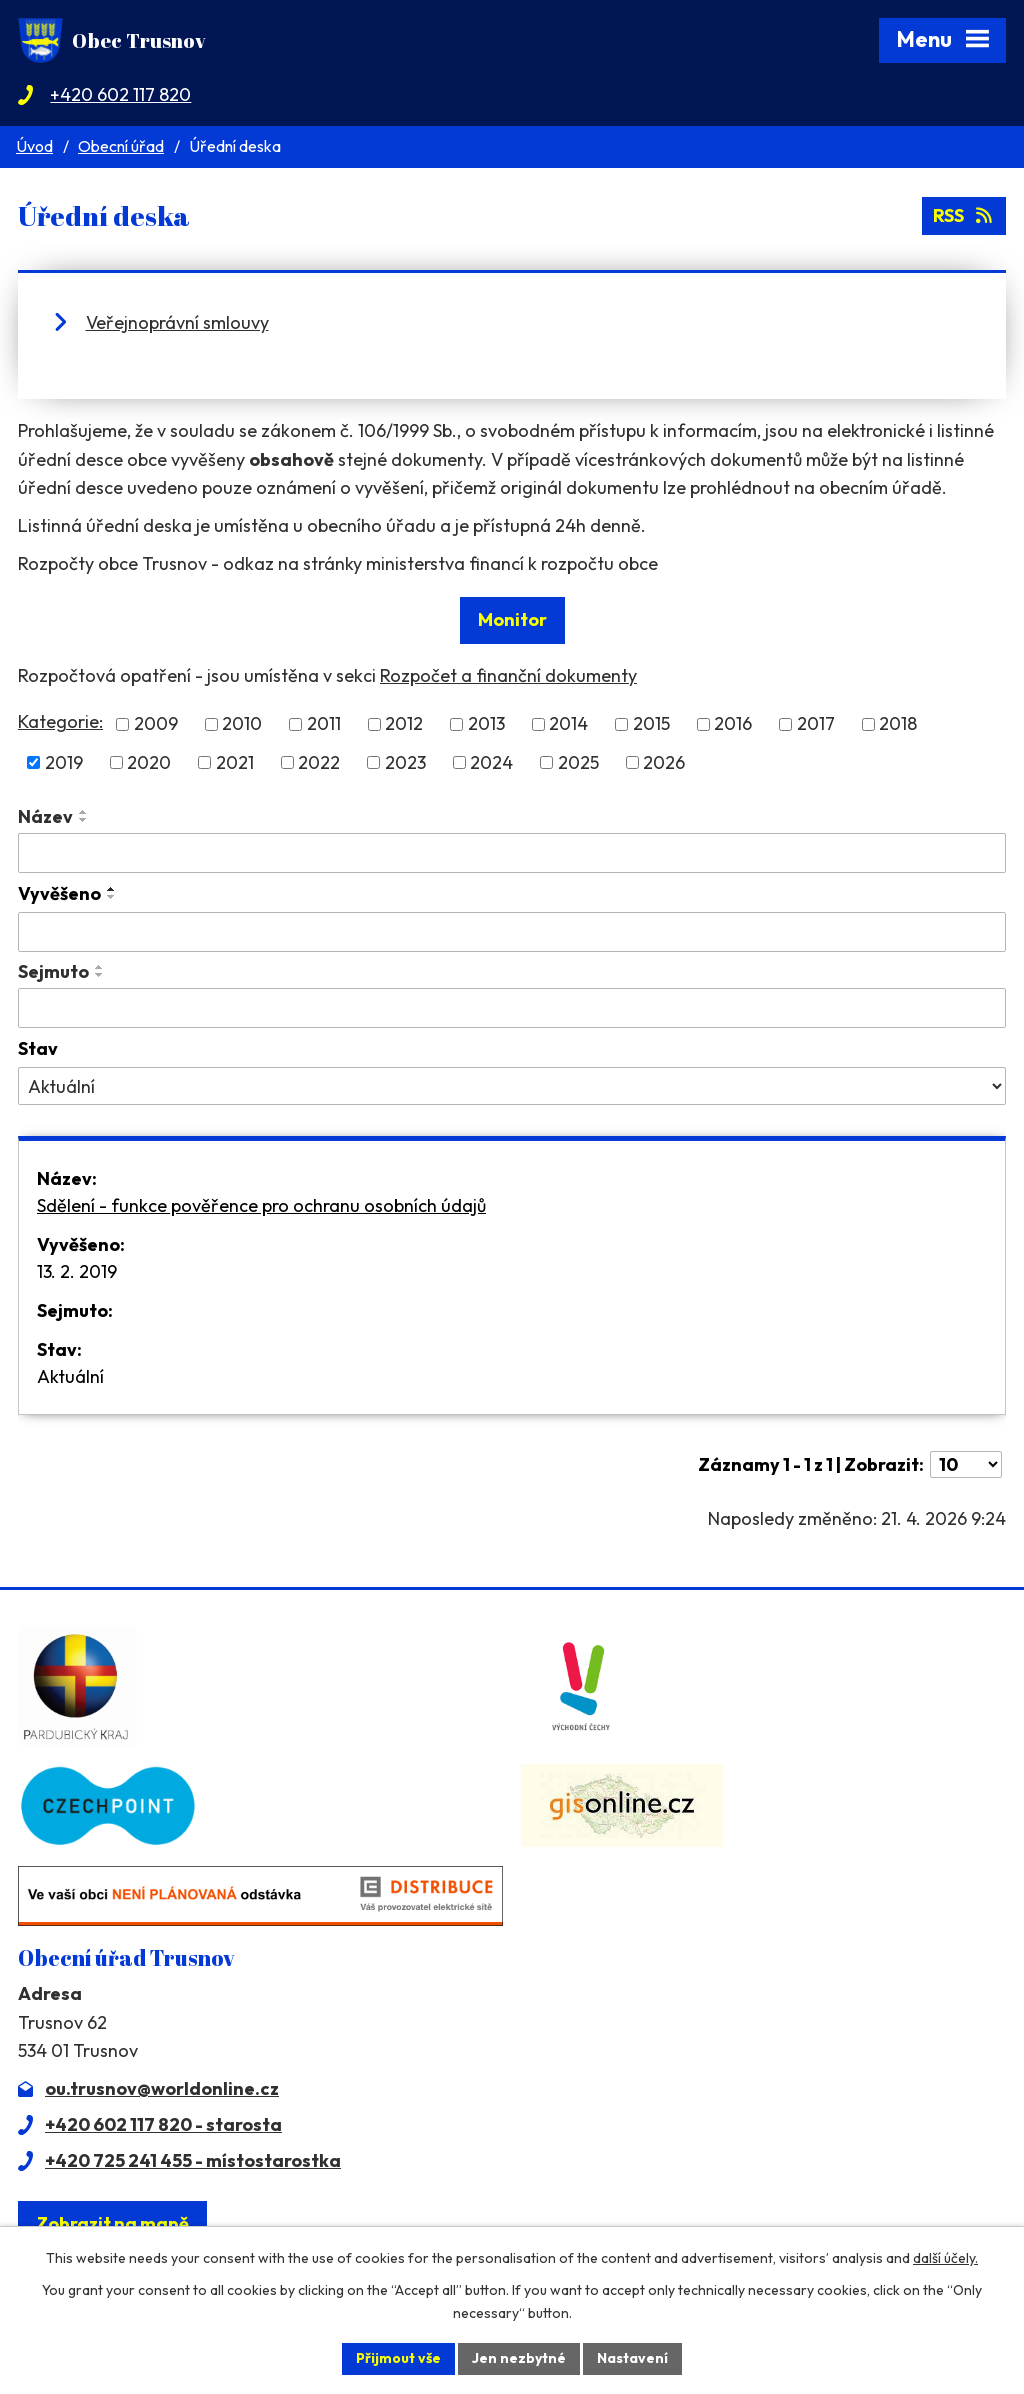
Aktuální (70, 1376)
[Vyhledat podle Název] (512, 853)
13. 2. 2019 (77, 1271)
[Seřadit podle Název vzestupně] (84, 812)
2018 (898, 724)
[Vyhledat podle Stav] (512, 1086)
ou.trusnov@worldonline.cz (162, 2088)
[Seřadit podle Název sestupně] (84, 820)
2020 (149, 762)
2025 (578, 762)
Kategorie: (60, 721)
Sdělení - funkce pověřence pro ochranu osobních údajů (261, 1205)
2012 (404, 724)
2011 (324, 724)
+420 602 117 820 (120, 94)
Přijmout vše (398, 2358)
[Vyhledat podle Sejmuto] (512, 1008)
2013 (486, 724)
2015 (651, 724)
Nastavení (632, 2358)
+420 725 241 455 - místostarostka (193, 2160)
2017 (816, 724)
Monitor (512, 619)
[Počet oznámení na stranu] (966, 1464)
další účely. (945, 2258)
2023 (405, 762)
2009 (156, 724)
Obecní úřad (121, 146)
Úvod (34, 146)
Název (45, 816)
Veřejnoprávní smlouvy (177, 322)
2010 (242, 724)
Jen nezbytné (519, 2358)
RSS (964, 215)
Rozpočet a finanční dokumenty (508, 675)
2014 (568, 724)
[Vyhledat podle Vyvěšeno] (512, 932)
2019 (64, 762)
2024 (491, 762)
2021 (235, 762)
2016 (733, 724)
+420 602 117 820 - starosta (163, 2124)
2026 (664, 762)
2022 (319, 762)
